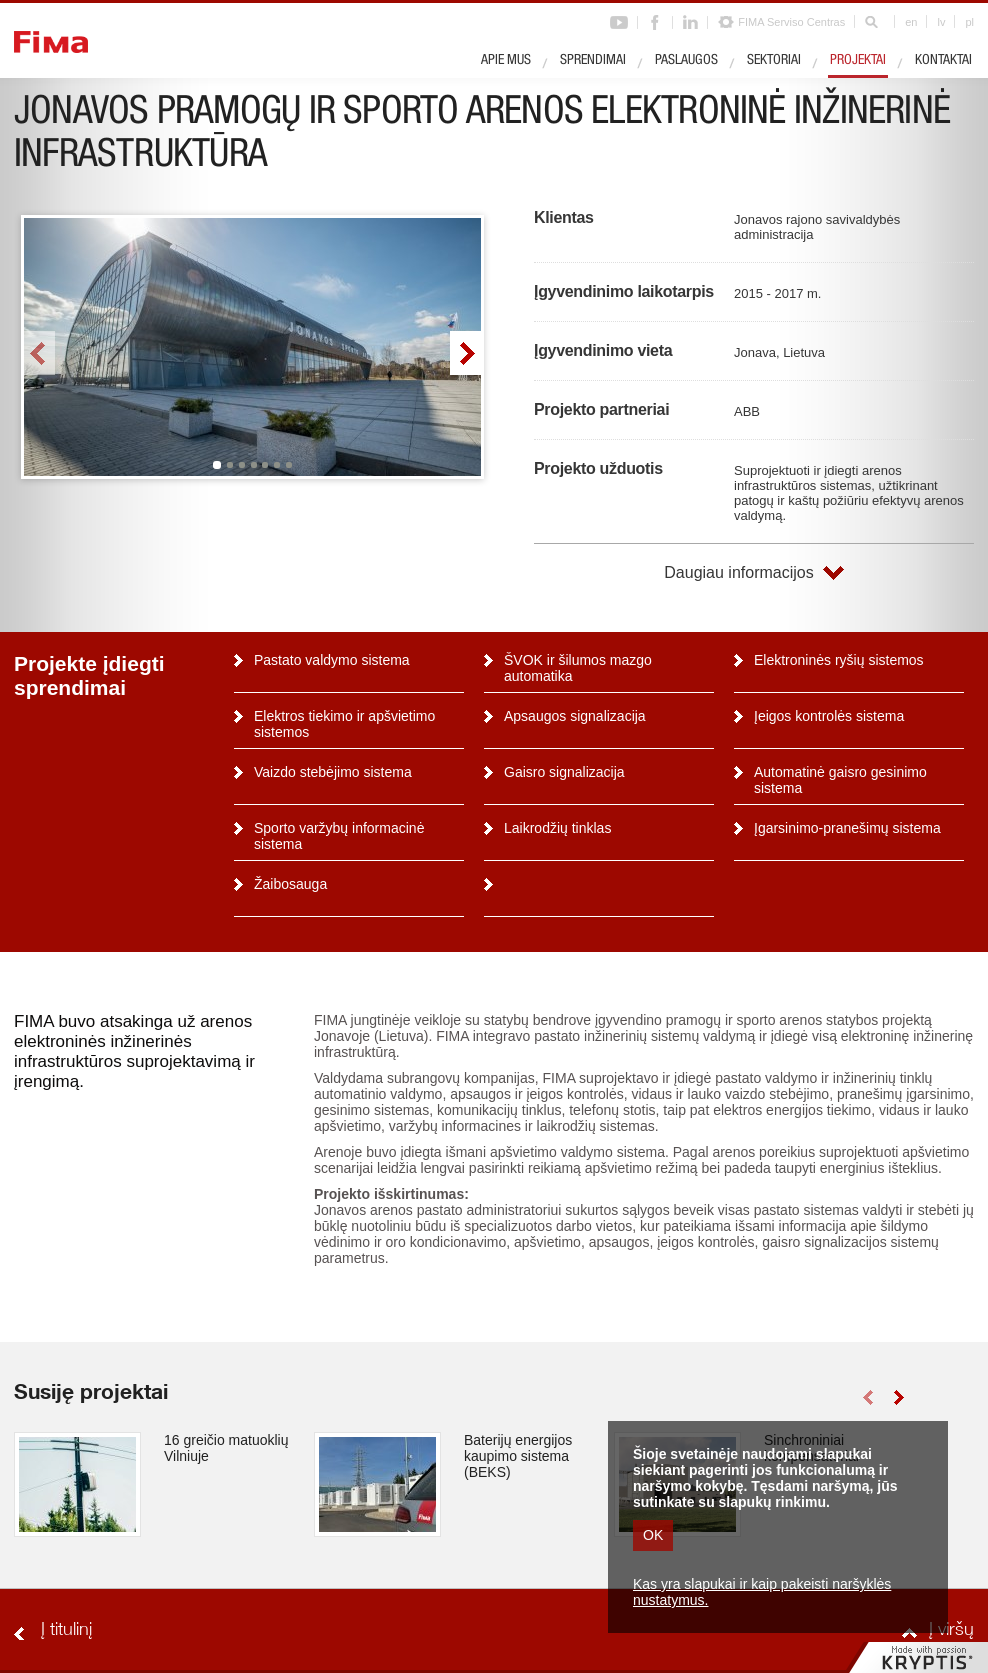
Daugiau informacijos (738, 572)
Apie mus (506, 61)
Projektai (858, 61)
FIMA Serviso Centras (791, 22)
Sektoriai (774, 61)
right (465, 353)
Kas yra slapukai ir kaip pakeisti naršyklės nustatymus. (762, 1592)
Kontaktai (943, 61)
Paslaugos (686, 61)
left (39, 353)
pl (969, 22)
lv (941, 22)
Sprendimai (593, 61)
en (911, 22)
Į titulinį (66, 1631)
